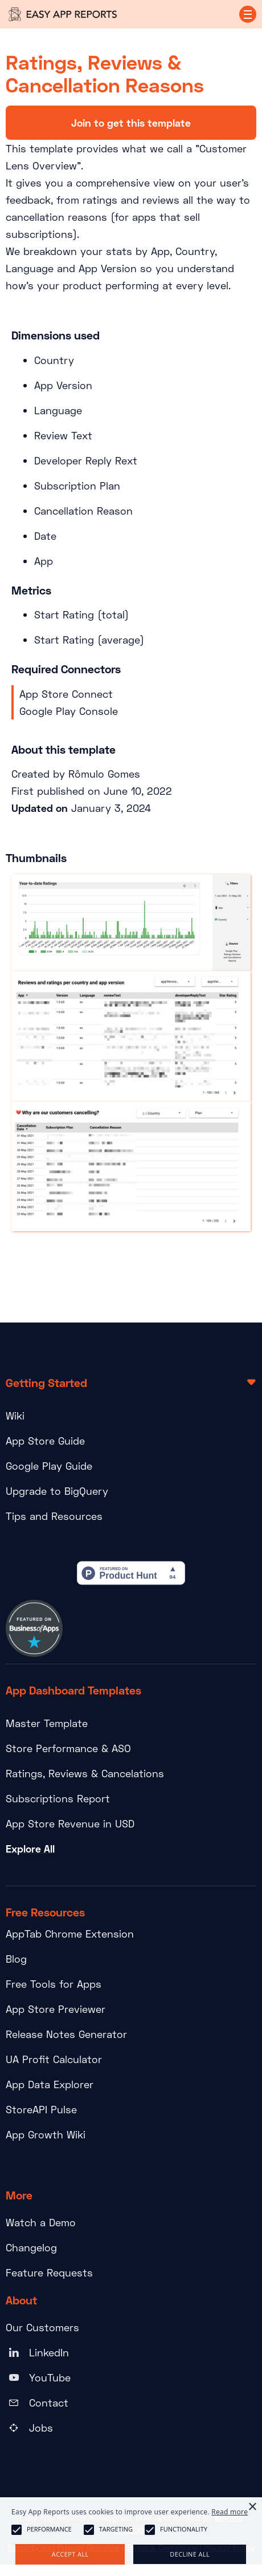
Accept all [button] (70, 2554)
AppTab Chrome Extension (70, 1933)
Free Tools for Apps (53, 1984)
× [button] (252, 2507)
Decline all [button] (190, 2554)
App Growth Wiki (45, 2134)
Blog (16, 1958)
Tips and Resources (54, 1516)
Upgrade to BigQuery (57, 1491)
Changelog (31, 2247)
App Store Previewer (55, 2009)
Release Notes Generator (66, 2034)
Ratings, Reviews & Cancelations (85, 1773)
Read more (229, 2512)
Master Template (47, 1723)
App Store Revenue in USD (70, 1823)
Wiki (15, 1415)
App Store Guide (45, 1440)
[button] (247, 14)
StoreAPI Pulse (41, 2109)
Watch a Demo (41, 2222)
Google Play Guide (49, 1465)
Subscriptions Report (58, 1798)
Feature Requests (49, 2272)
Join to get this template (131, 122)
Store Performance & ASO (68, 1748)
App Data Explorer (49, 2084)
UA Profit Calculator (54, 2059)
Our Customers (42, 2327)
